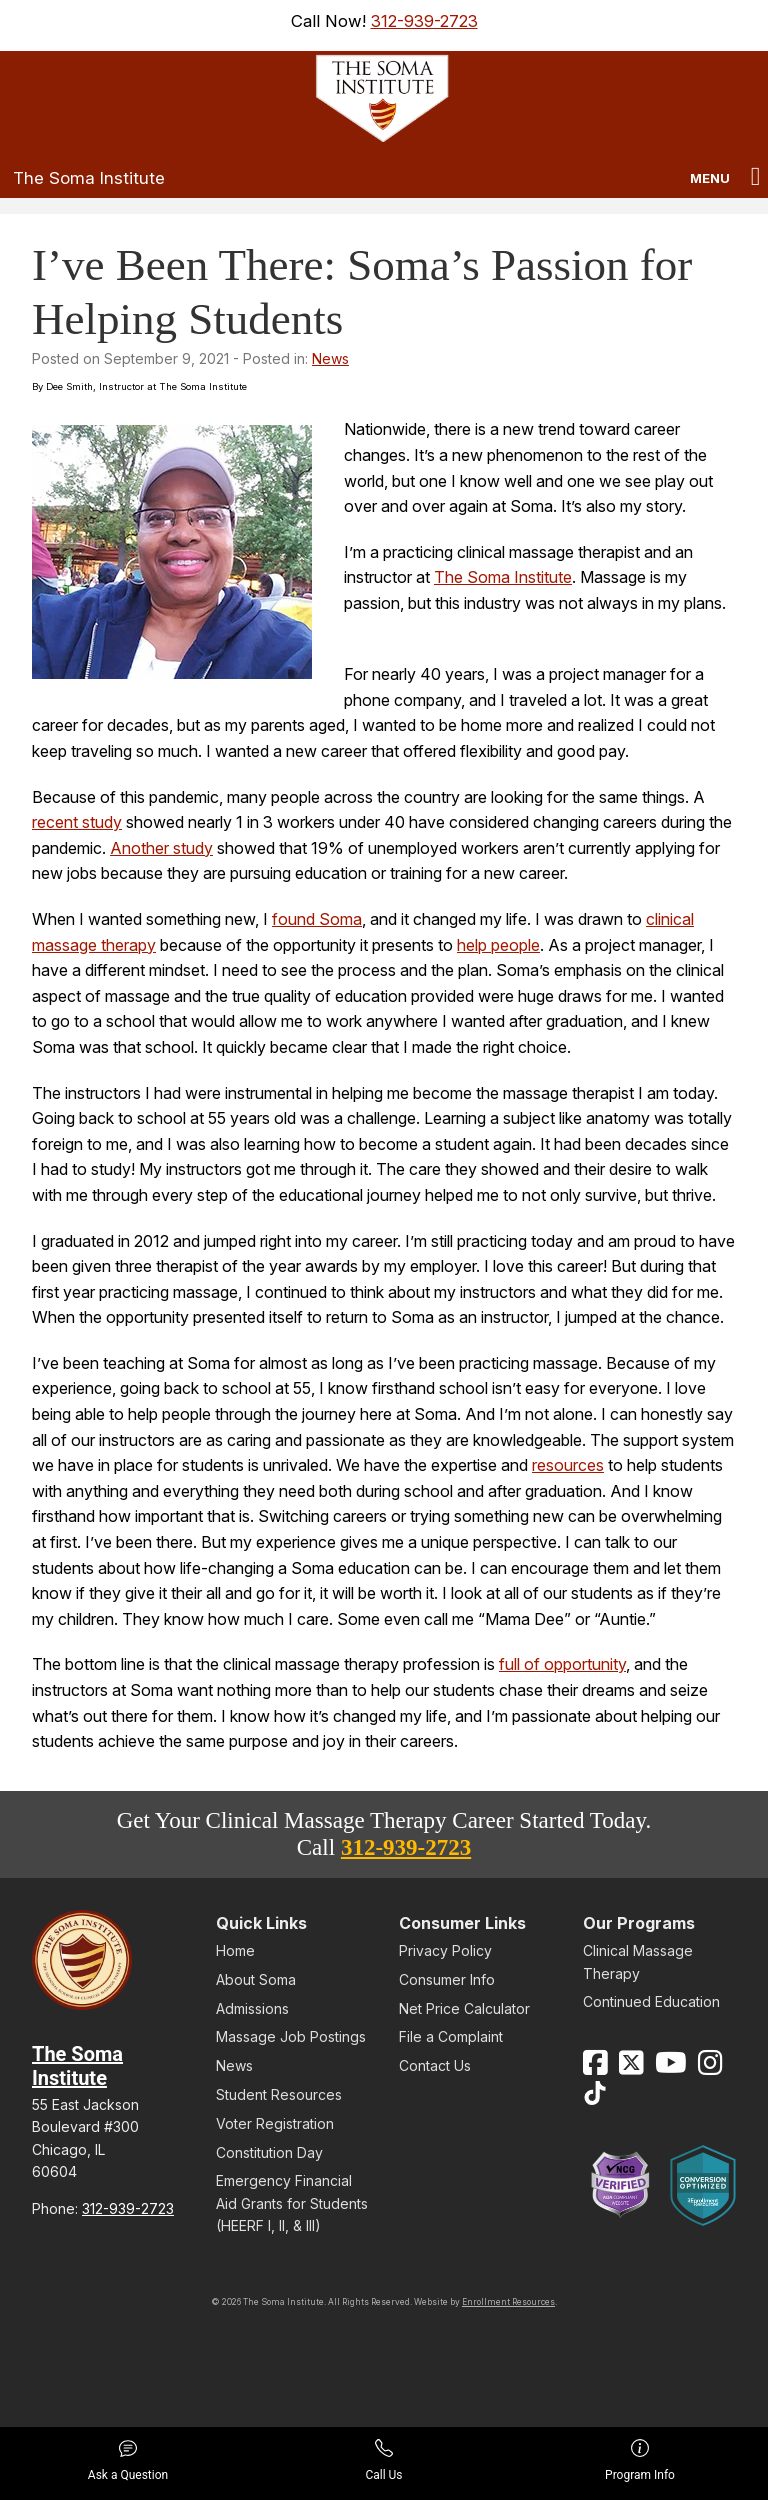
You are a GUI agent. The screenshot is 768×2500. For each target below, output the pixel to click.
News (330, 358)
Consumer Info (447, 1979)
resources (568, 1465)
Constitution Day (269, 2152)
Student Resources (279, 2094)
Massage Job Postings (291, 2036)
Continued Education (651, 2001)
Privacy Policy (445, 1950)
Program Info (640, 2460)
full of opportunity (562, 1664)
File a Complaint (451, 2036)
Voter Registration (275, 2123)
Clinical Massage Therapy (638, 1961)
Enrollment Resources (508, 2302)
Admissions (252, 2008)
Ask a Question (128, 2460)
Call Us (383, 2460)
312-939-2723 (424, 21)
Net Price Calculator (464, 2008)
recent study (77, 822)
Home (235, 1950)
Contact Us (435, 2065)
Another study (161, 848)
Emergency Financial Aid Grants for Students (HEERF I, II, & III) (292, 2203)
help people (498, 945)
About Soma (256, 1979)
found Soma (317, 919)
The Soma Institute (89, 178)
